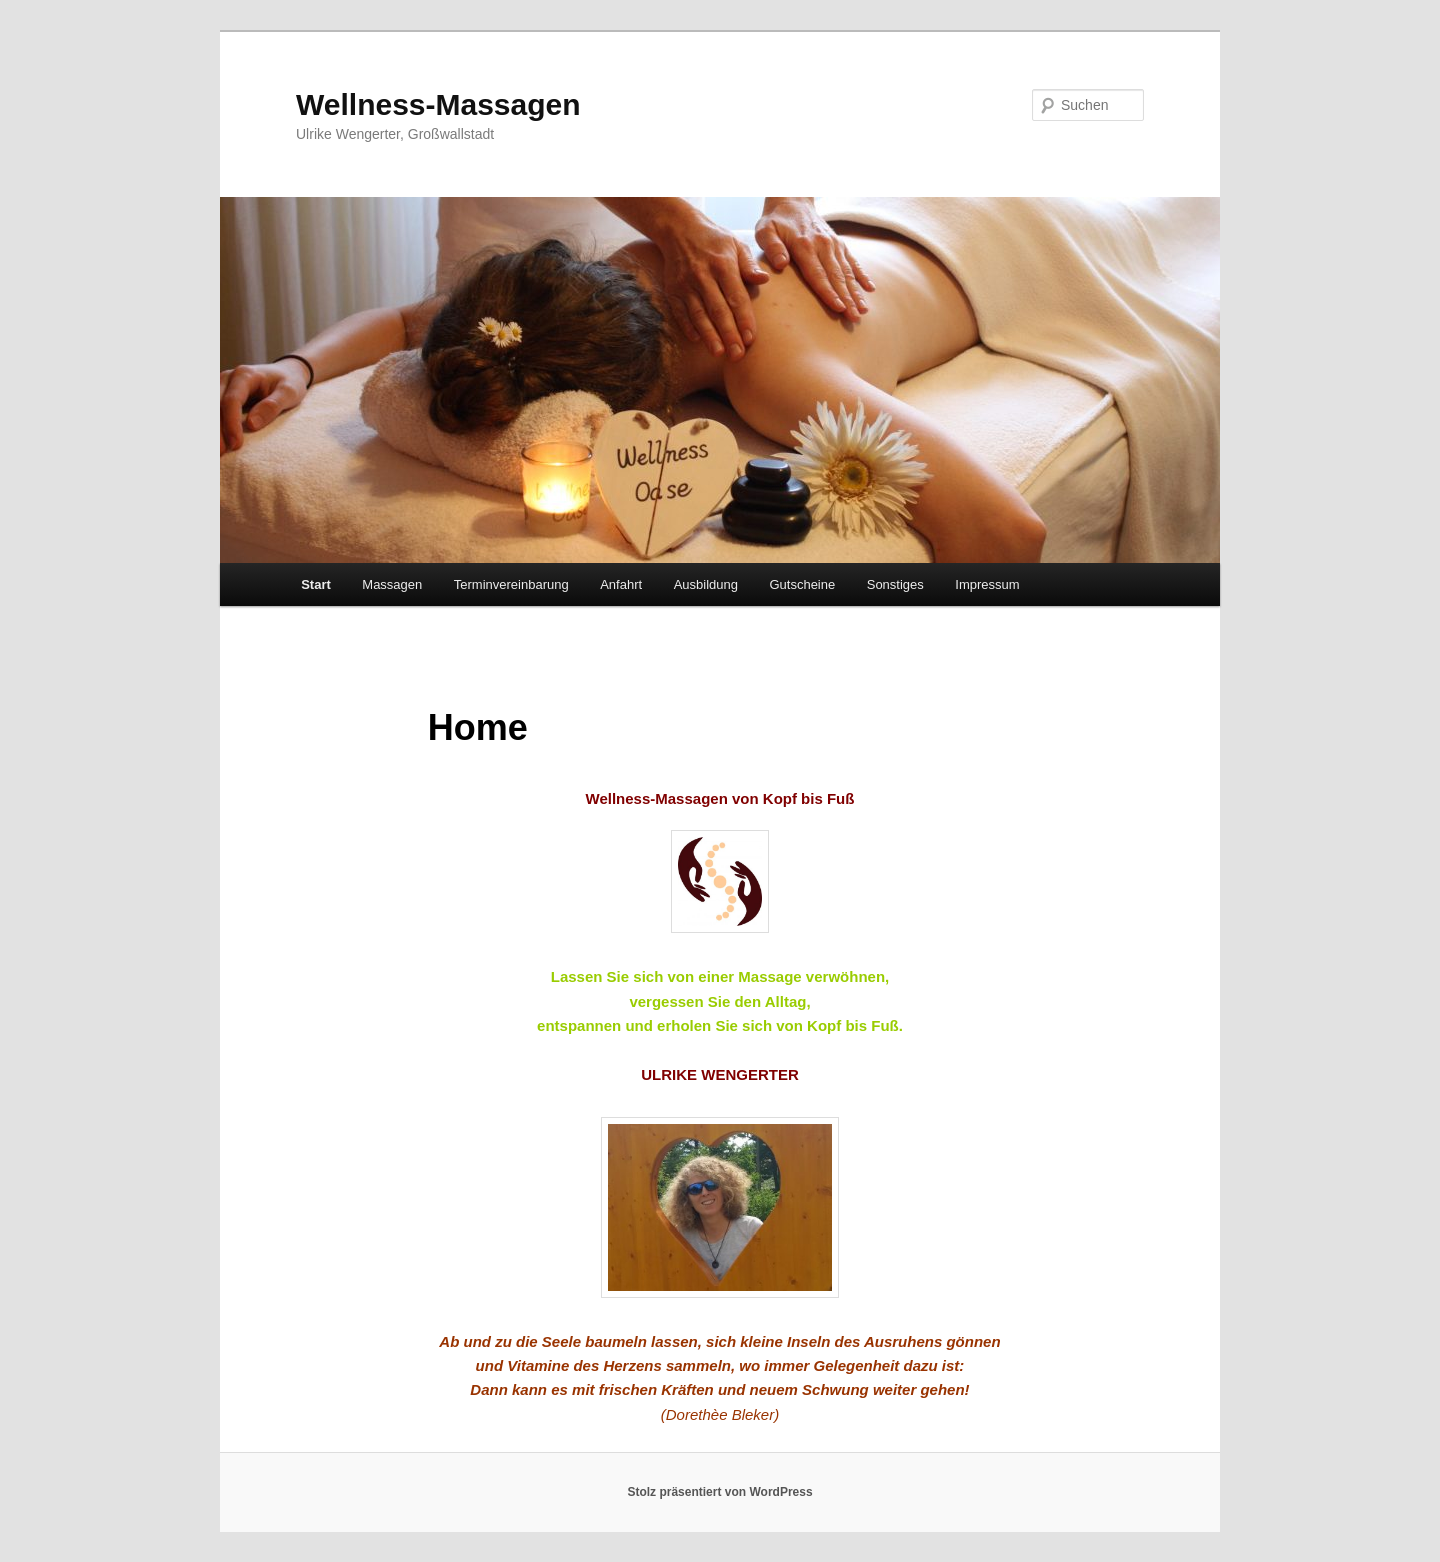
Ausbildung (706, 584)
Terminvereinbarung (511, 584)
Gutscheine (802, 584)
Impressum (987, 584)
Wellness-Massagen (438, 104)
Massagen (392, 584)
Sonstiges (895, 584)
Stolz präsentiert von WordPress (719, 1492)
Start (316, 584)
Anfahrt (621, 584)
